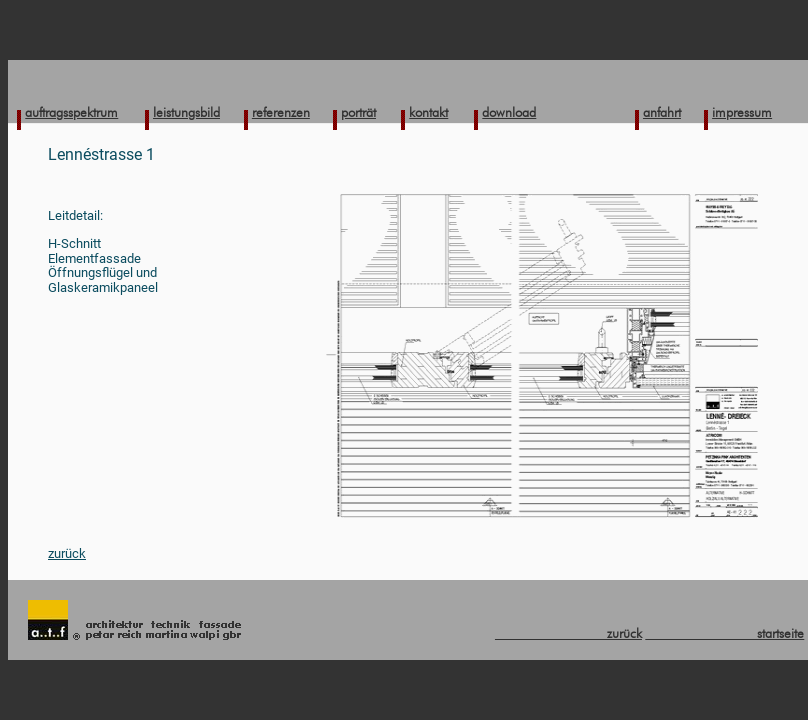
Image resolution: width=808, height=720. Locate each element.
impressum (742, 112)
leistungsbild (186, 112)
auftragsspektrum (71, 112)
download (509, 112)
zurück (67, 553)
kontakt (428, 112)
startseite (724, 633)
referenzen (281, 112)
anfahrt (662, 112)
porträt (358, 112)
